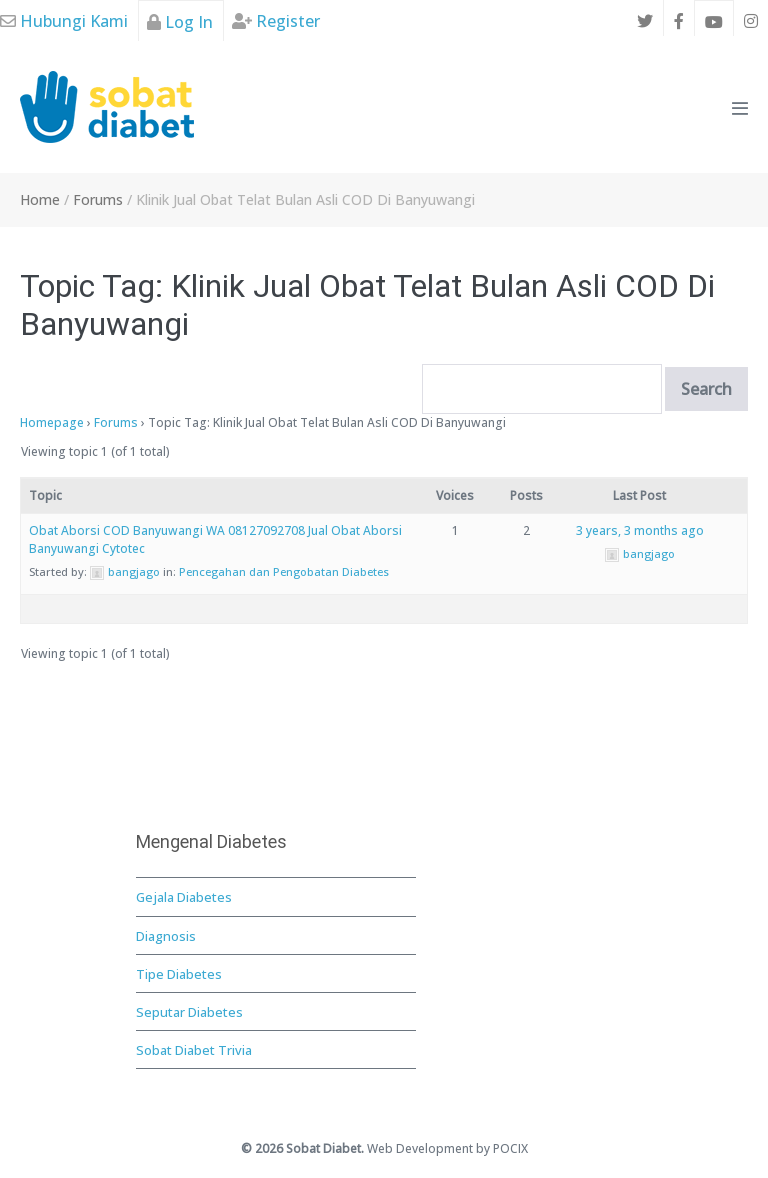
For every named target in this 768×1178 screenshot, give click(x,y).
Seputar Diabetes (189, 1012)
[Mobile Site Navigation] (740, 108)
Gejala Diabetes (184, 897)
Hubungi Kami (64, 21)
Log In (180, 22)
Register (276, 21)
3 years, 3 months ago (640, 530)
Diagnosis (166, 936)
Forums (116, 422)
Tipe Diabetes (179, 974)
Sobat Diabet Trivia (194, 1050)
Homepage (52, 422)
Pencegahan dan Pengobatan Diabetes (284, 571)
